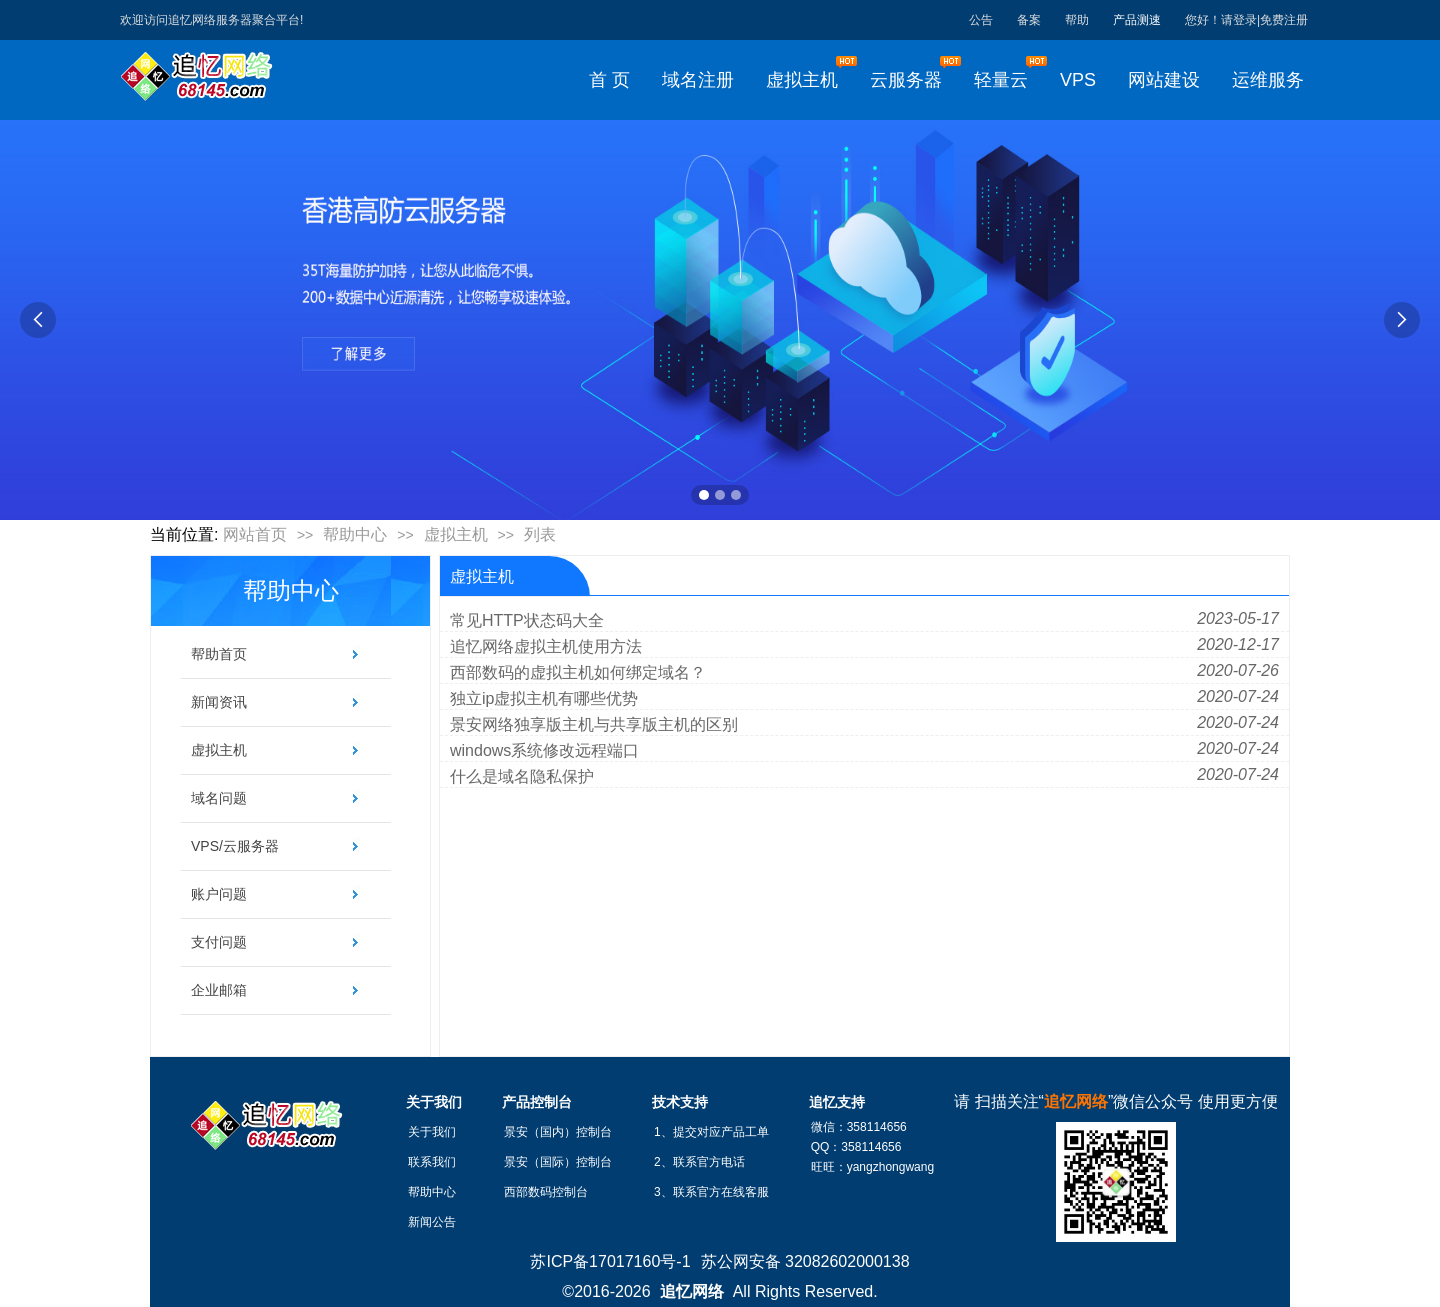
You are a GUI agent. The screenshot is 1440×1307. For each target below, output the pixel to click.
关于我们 (432, 1132)
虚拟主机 (456, 534)
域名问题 (219, 798)
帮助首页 (219, 654)
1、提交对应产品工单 (711, 1132)
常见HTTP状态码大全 (527, 620)
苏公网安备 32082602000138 (805, 1261)
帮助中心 (355, 534)
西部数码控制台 (546, 1192)
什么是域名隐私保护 (522, 776)
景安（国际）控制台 (558, 1162)
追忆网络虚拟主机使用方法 (546, 646)
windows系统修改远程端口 (544, 750)
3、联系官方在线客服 (711, 1192)
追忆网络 (692, 1291)
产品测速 (1137, 20)
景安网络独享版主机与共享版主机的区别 (594, 724)
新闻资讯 (219, 702)
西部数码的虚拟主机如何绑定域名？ (578, 672)
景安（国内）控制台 (558, 1132)
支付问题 (219, 942)
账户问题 (219, 894)
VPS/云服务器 (235, 846)
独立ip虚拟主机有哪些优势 (544, 698)
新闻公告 (432, 1222)
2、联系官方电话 (699, 1162)
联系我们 (432, 1162)
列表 (540, 534)
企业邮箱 (219, 990)
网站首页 (255, 534)
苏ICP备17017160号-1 (610, 1261)
